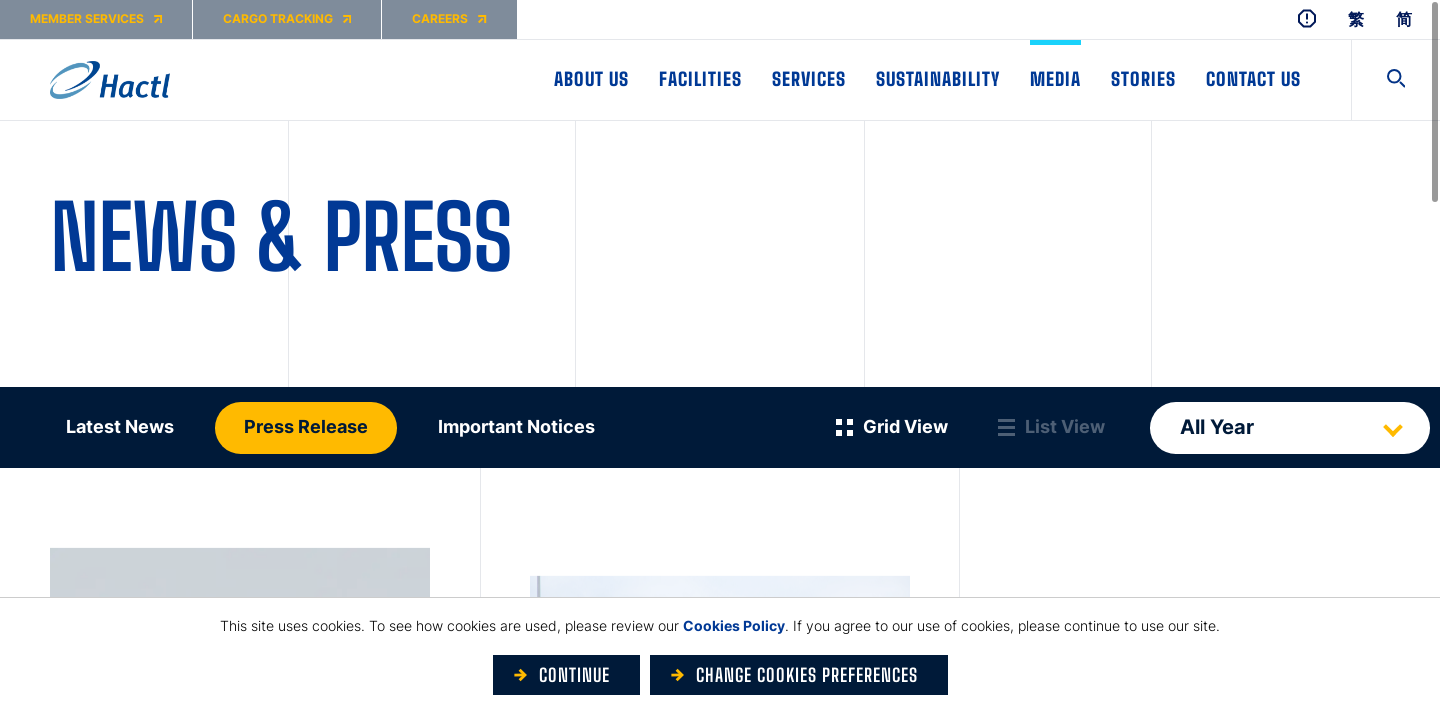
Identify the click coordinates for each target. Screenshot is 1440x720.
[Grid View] (892, 427)
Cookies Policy (734, 625)
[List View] (1051, 427)
